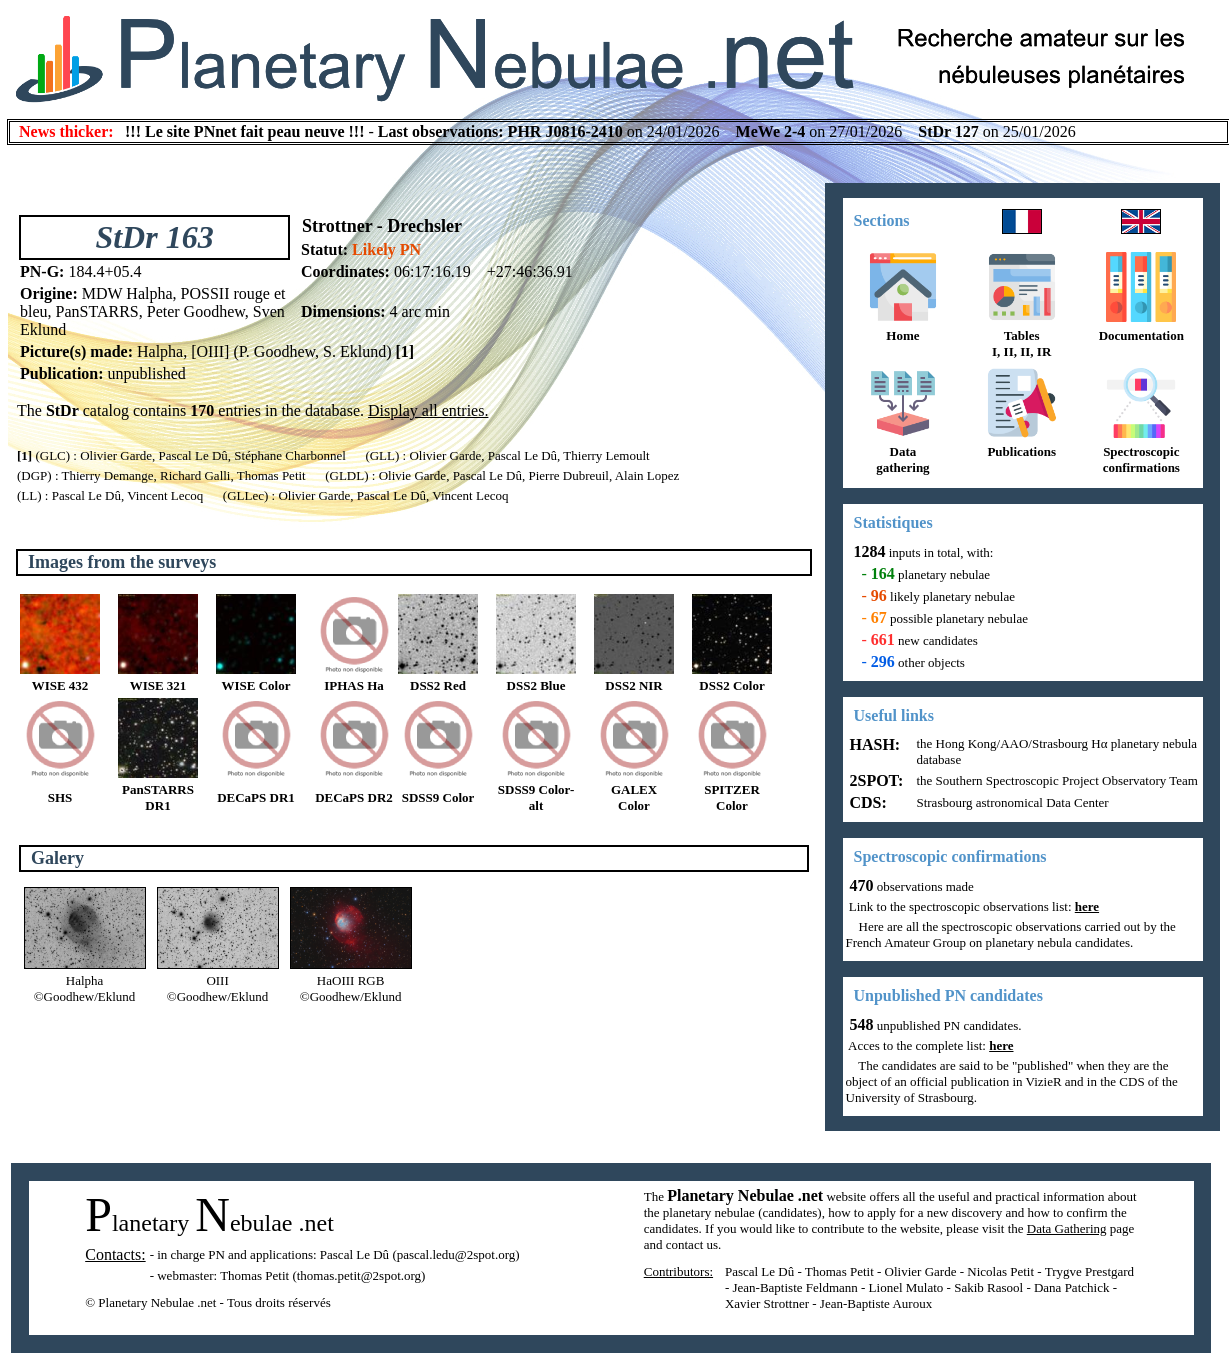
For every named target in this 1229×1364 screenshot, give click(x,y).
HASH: (873, 744)
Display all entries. (428, 410)
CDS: (866, 802)
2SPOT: (875, 780)
